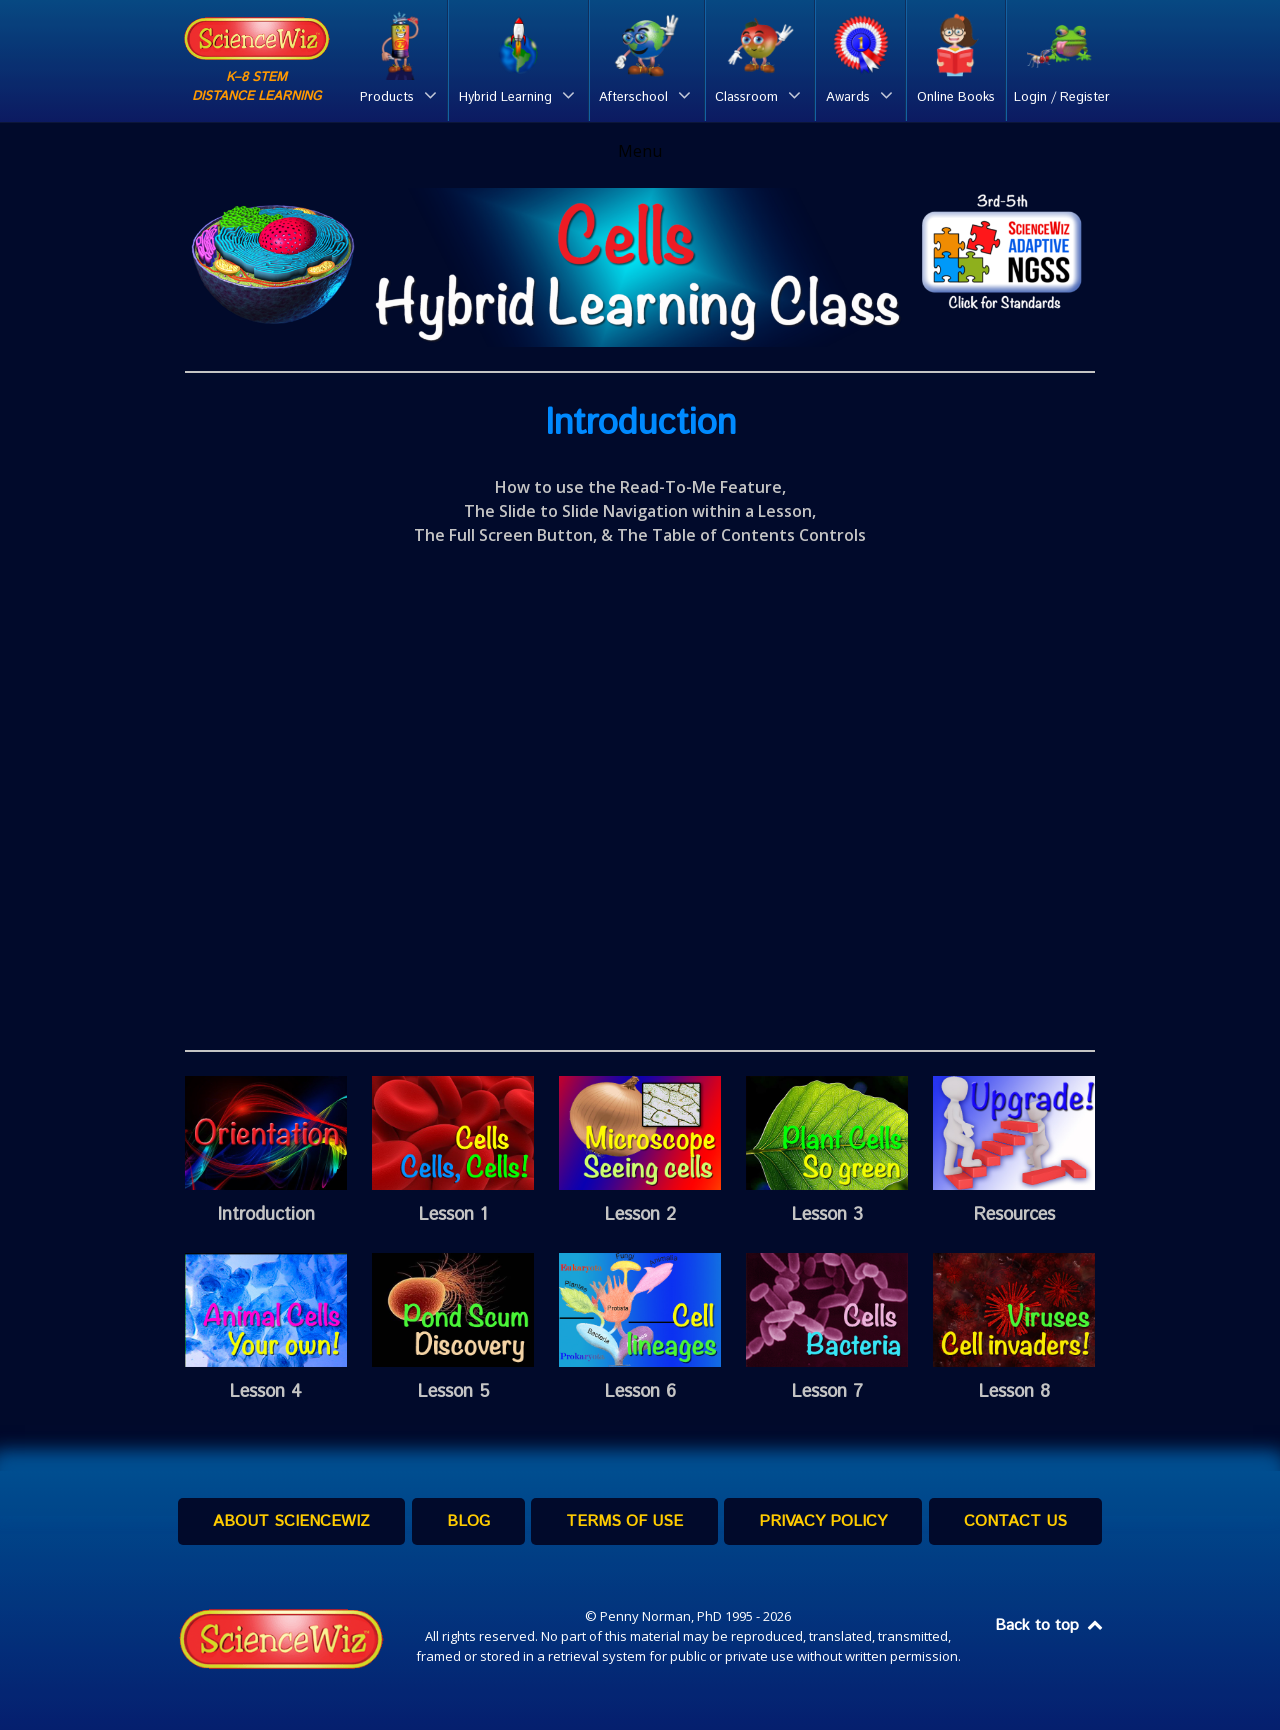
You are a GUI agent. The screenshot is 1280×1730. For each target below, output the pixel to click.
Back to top (1050, 1625)
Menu (640, 151)
